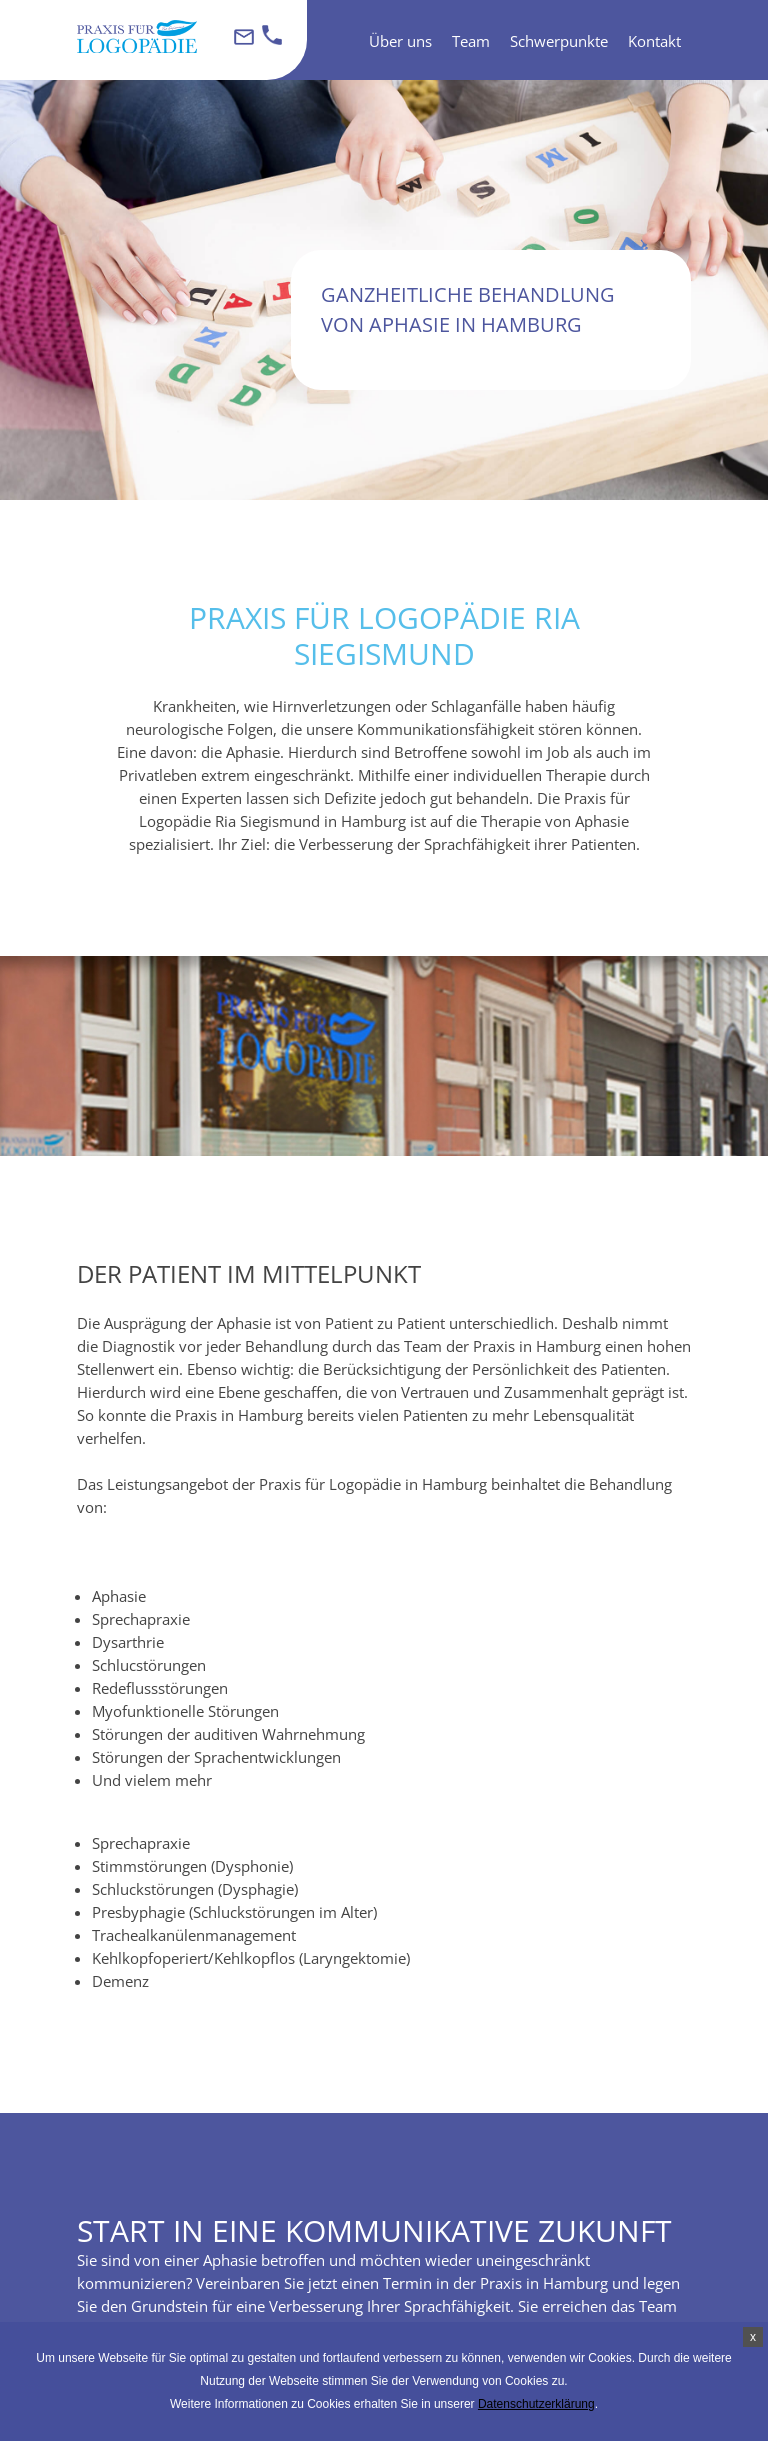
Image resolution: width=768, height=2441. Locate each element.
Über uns (400, 41)
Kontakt (654, 41)
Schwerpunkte (559, 41)
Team (471, 41)
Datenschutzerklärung (536, 2404)
